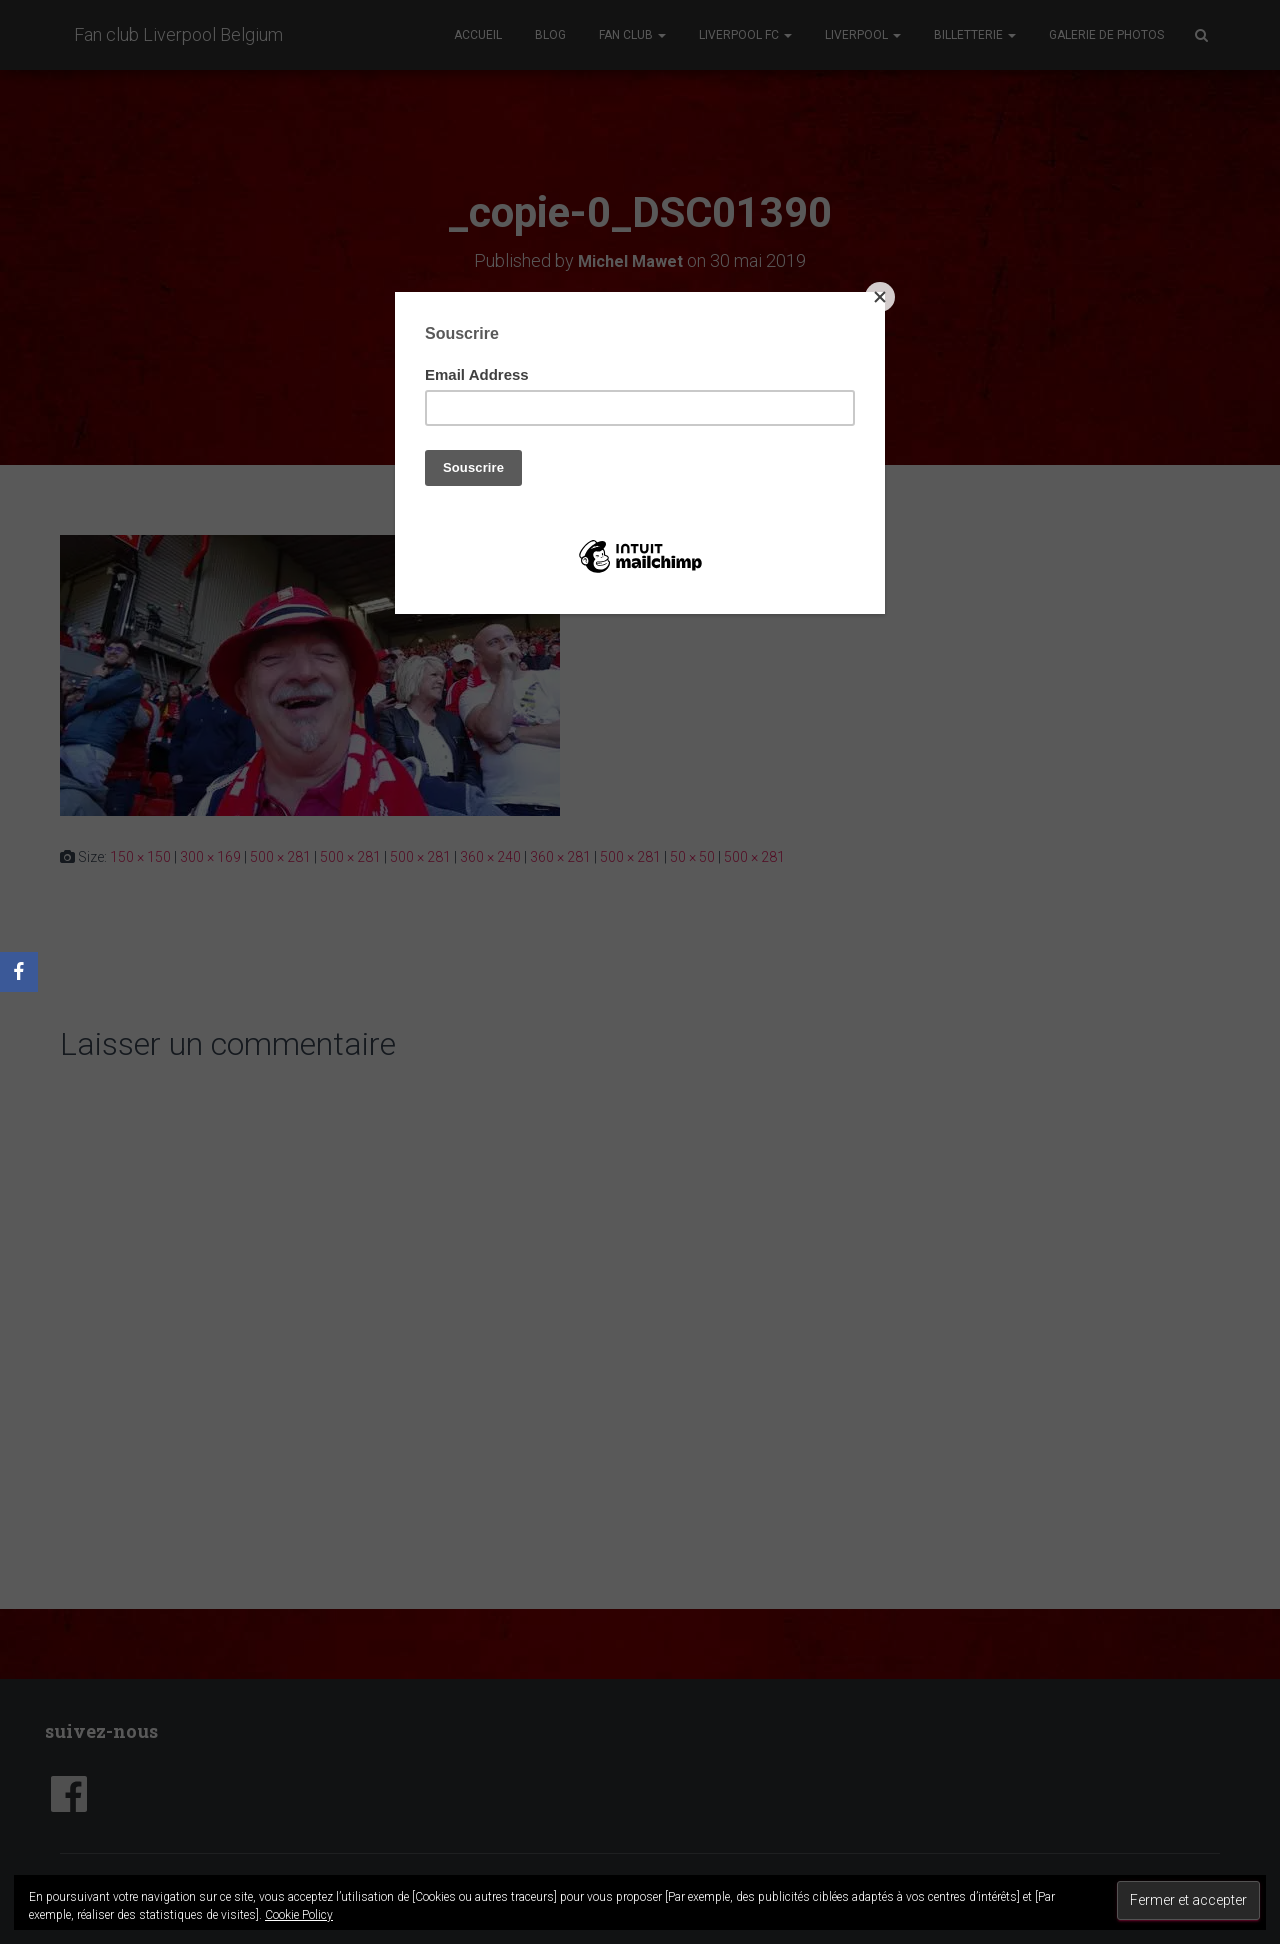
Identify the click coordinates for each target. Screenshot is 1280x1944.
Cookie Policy (299, 1915)
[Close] (880, 297)
